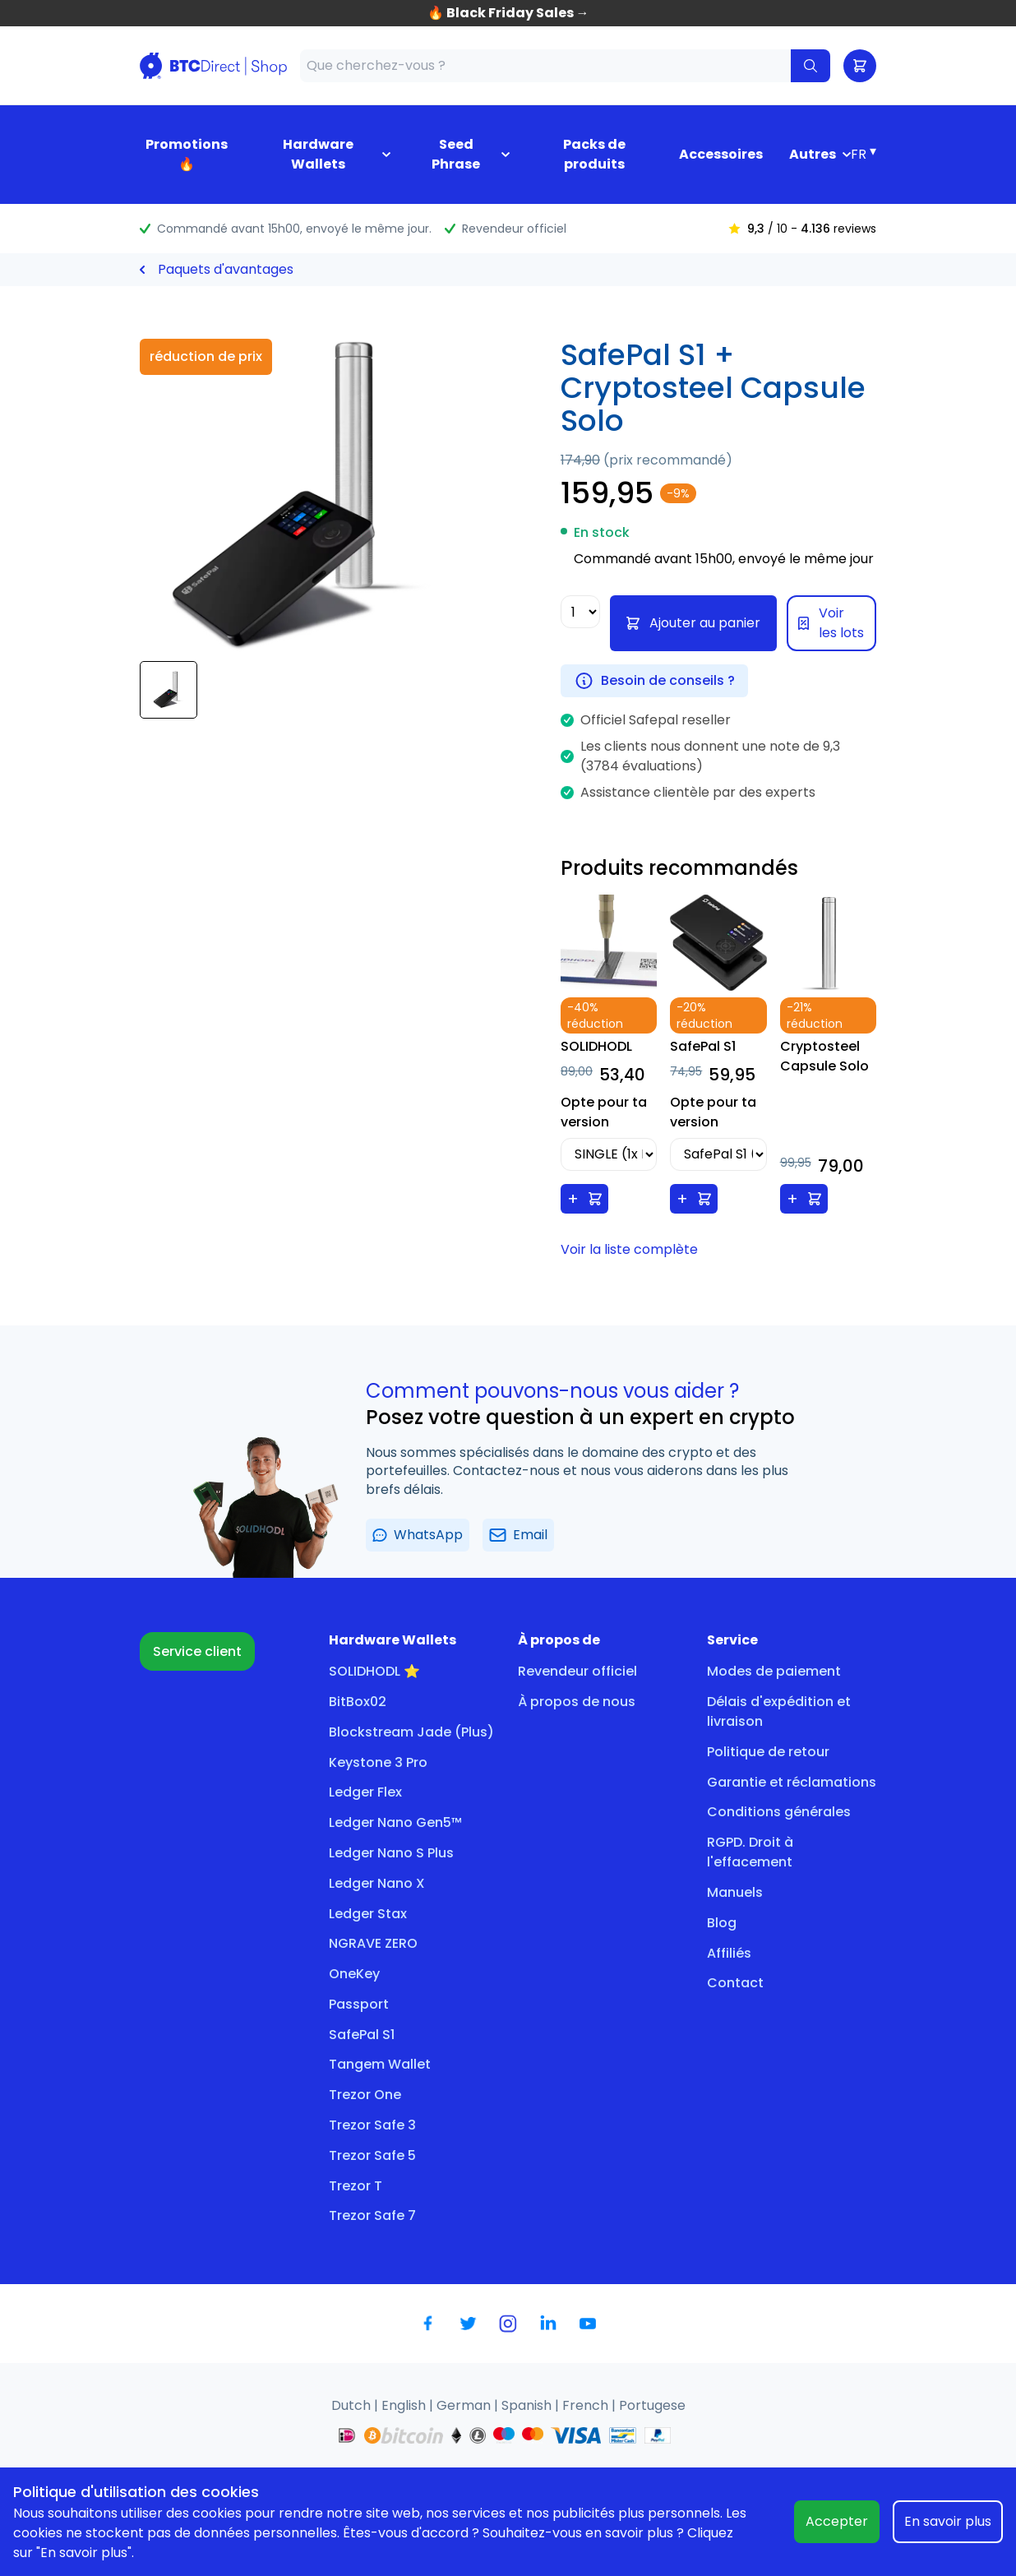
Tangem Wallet (380, 2064)
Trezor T (355, 2185)
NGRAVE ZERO (373, 1943)
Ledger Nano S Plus (391, 1852)
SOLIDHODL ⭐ (374, 1671)
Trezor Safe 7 (372, 2215)
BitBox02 (357, 1701)
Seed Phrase (456, 154)
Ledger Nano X (377, 1883)
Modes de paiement (774, 1671)
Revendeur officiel (577, 1671)
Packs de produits (594, 154)
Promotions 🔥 (186, 154)
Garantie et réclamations (791, 1782)
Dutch (352, 2405)
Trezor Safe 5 (372, 2155)
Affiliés (729, 1953)
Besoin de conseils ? (654, 681)
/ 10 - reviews (802, 228)
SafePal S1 (362, 2034)
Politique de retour (768, 1751)
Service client (197, 1651)
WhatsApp (418, 1534)
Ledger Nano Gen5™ (395, 1822)
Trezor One (365, 2094)
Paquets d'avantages (225, 269)
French (587, 2405)
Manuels (735, 1892)
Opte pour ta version (604, 1112)
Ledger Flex (365, 1792)
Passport (359, 2004)
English (405, 2405)
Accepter (837, 2521)
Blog (722, 1922)
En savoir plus (947, 2521)
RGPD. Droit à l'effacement (750, 1852)
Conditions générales (779, 1811)
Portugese (652, 2405)
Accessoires (721, 154)
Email (518, 1534)
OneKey (354, 1973)
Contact (735, 1982)
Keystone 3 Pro (378, 1762)
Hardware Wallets (318, 154)
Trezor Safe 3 (372, 2125)
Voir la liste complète (629, 1249)
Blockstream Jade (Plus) (411, 1732)
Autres (812, 154)
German (465, 2405)
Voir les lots (831, 623)
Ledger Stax (368, 1913)
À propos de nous (576, 1701)
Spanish (528, 2405)
